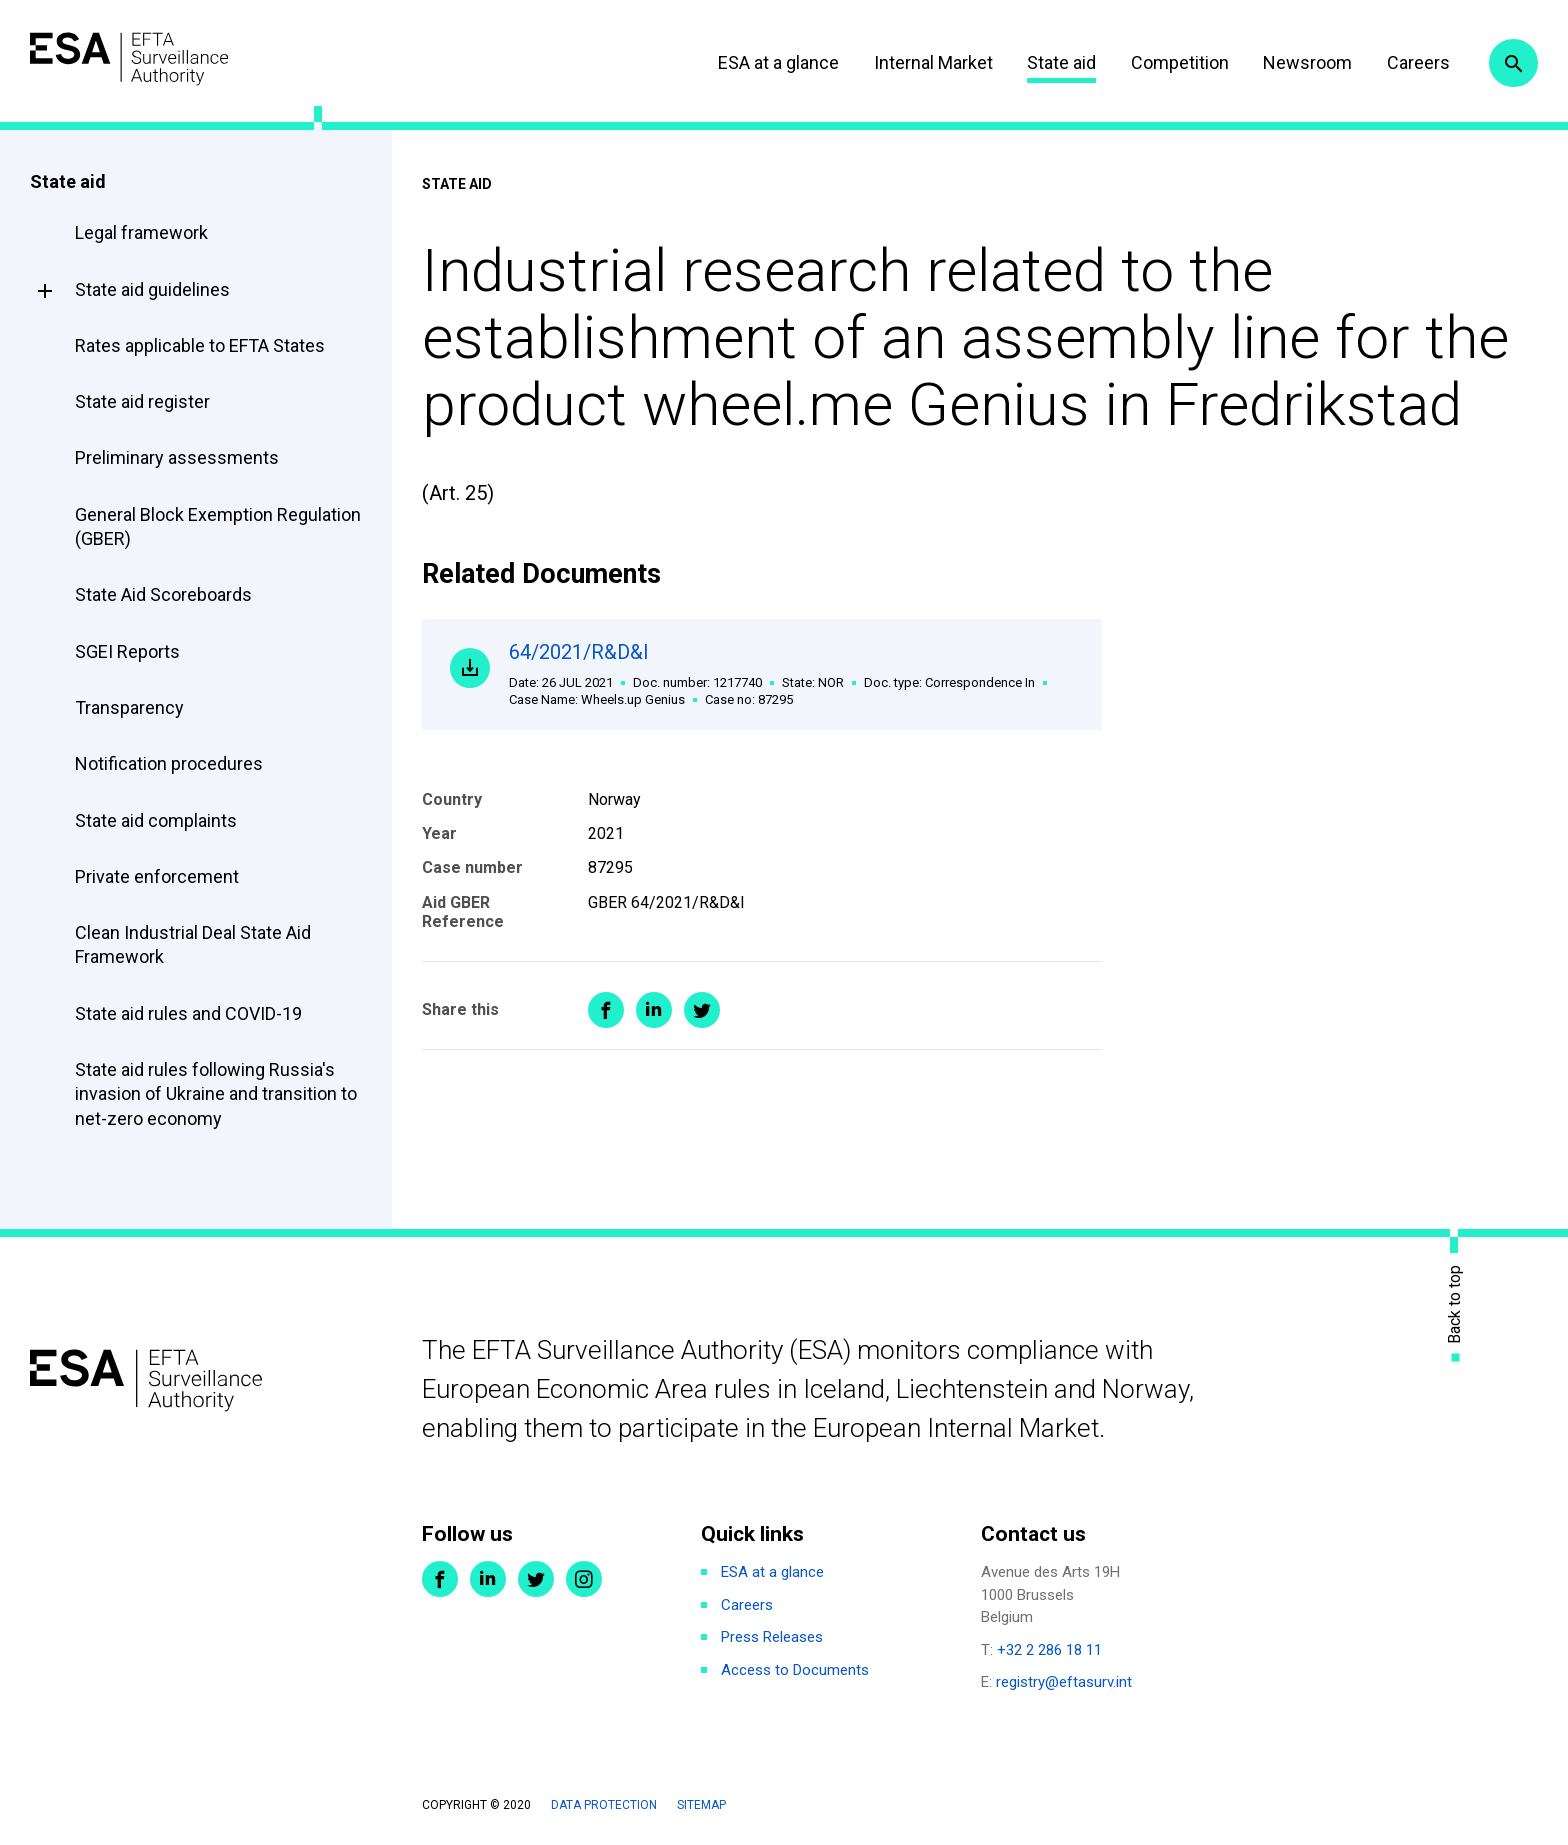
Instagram (584, 1579)
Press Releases (772, 1637)
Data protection (604, 1805)
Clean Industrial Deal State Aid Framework (193, 944)
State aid (1051, 62)
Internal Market (922, 62)
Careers (1407, 62)
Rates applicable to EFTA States (200, 345)
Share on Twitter (702, 1015)
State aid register (142, 401)
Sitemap (701, 1805)
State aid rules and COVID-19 (188, 1013)
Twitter (536, 1579)
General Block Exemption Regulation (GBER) (218, 526)
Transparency (129, 707)
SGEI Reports (127, 651)
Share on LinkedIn (654, 1015)
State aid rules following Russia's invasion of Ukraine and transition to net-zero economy (216, 1094)
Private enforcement (157, 876)
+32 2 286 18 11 (1049, 1650)
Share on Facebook (606, 1015)
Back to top (1455, 1303)
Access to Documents (795, 1670)
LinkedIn (488, 1579)
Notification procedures (169, 763)
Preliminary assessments (177, 457)
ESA (146, 59)
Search (1511, 63)
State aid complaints (156, 820)
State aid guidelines (152, 289)
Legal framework (141, 232)
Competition (1169, 62)
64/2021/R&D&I (792, 676)
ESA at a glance (768, 62)
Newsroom (1297, 62)
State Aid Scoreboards (163, 594)
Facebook (440, 1579)
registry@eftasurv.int (1064, 1682)
